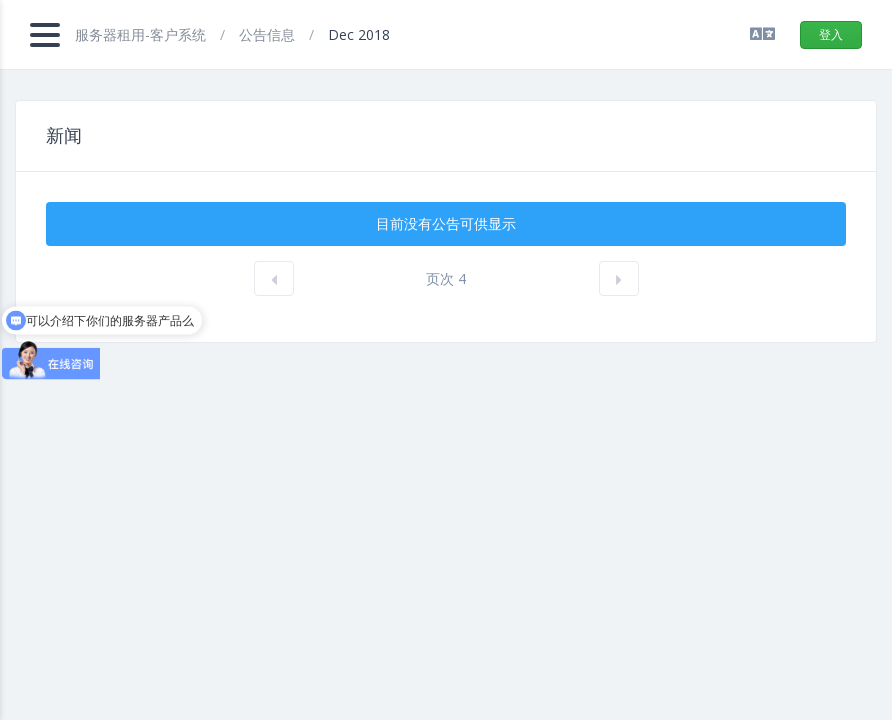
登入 (831, 34)
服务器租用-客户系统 (142, 34)
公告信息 (269, 34)
